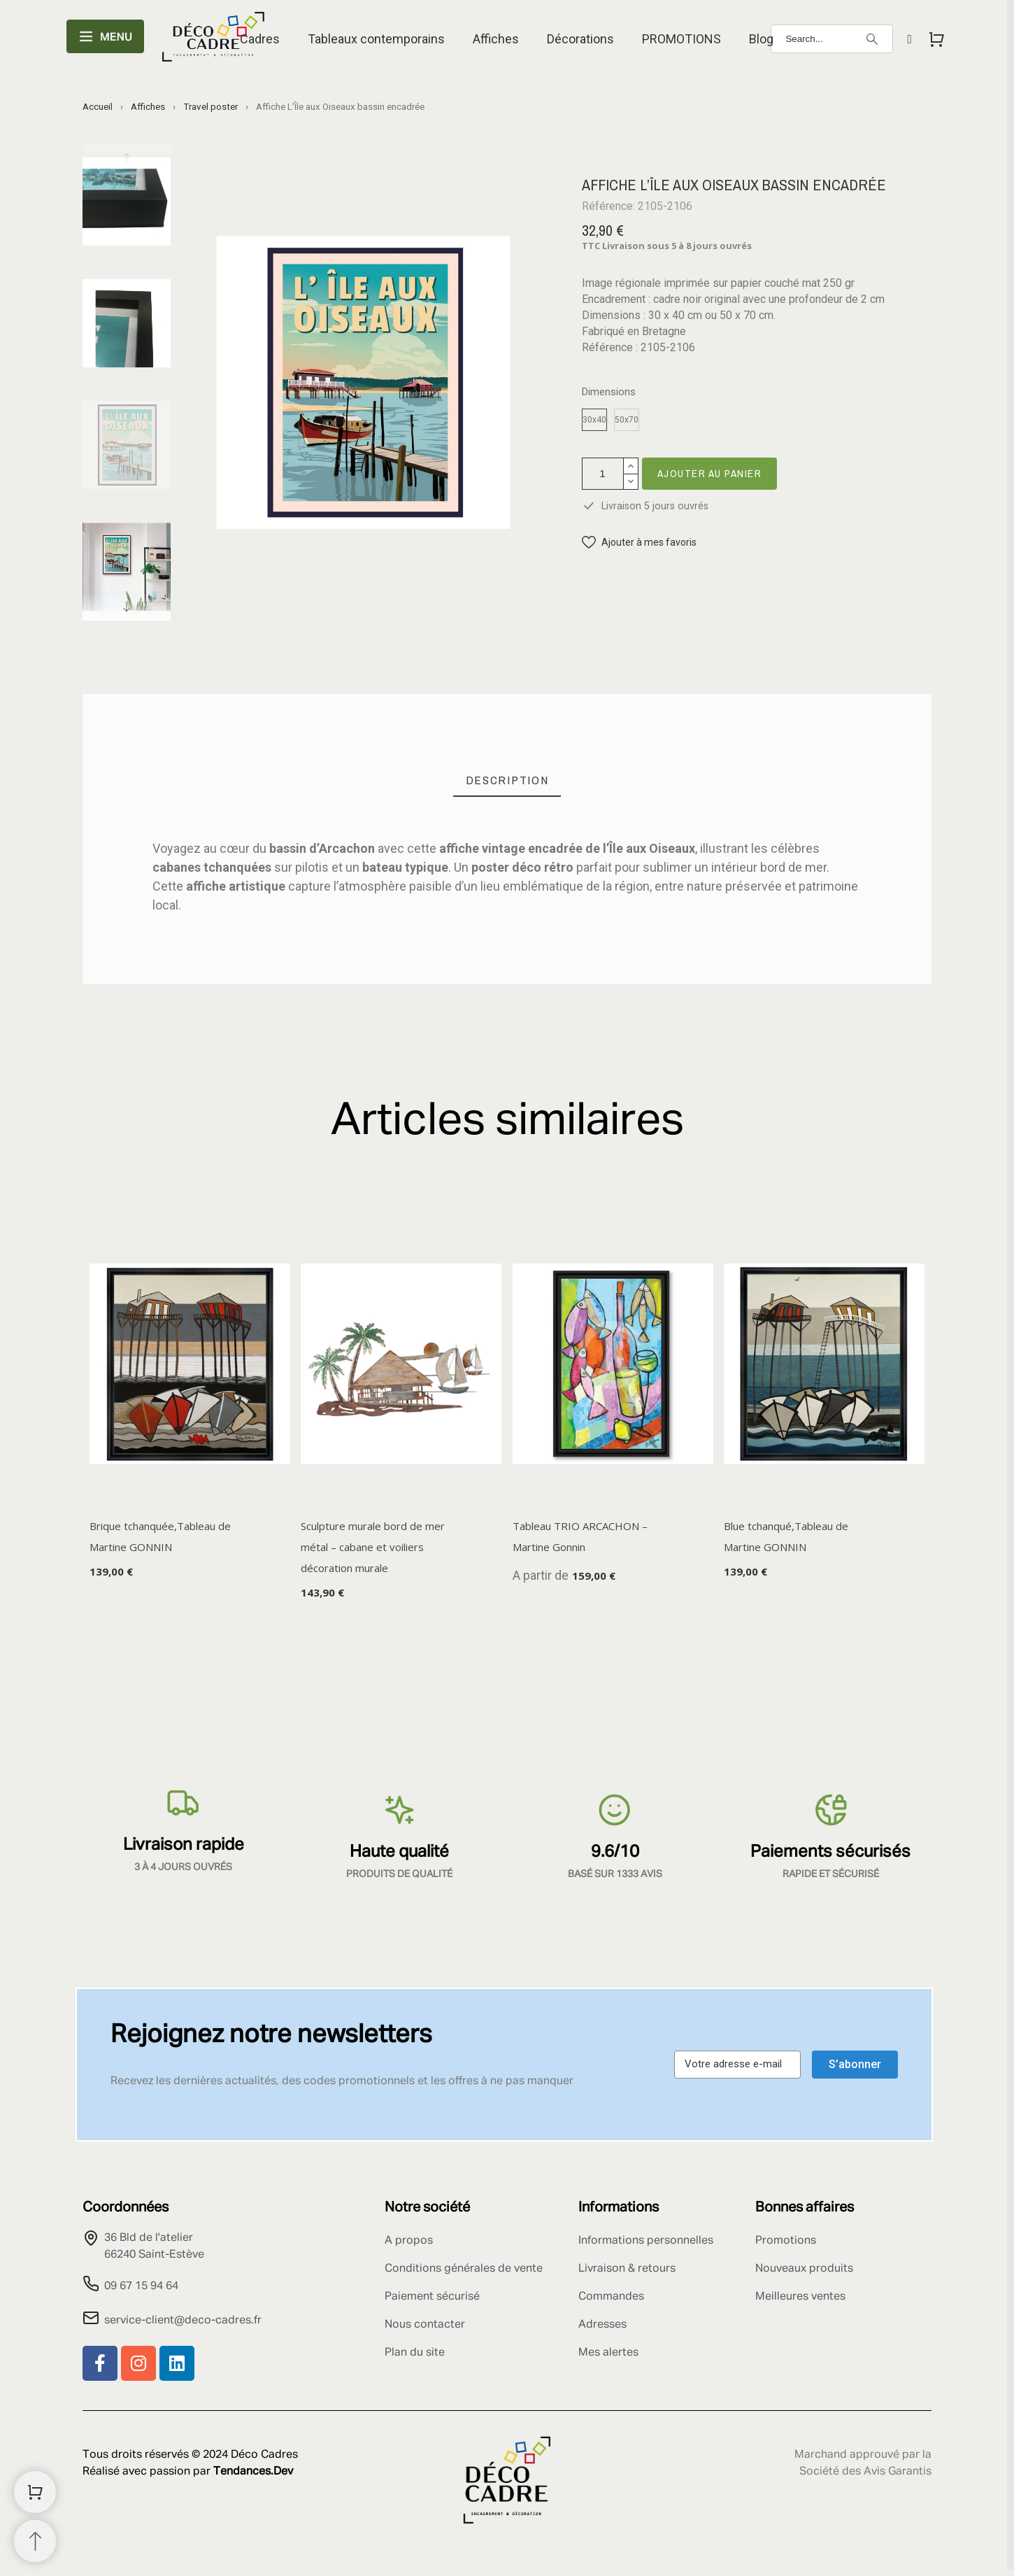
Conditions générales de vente (464, 2268)
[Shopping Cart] (35, 2492)
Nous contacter (425, 2324)
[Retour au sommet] (35, 2541)
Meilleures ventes (800, 2296)
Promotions (785, 2240)
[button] (639, 542)
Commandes (611, 2296)
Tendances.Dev (253, 2471)
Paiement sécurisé (432, 2296)
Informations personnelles (645, 2240)
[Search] (832, 38)
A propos (409, 2240)
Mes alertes (608, 2352)
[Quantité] (603, 474)
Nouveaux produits (804, 2268)
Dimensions (609, 392)
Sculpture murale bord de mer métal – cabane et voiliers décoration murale (373, 1548)
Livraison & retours (627, 2268)
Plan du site (415, 2352)
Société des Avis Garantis (865, 2471)
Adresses (602, 2324)
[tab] (507, 780)
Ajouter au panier (709, 473)
